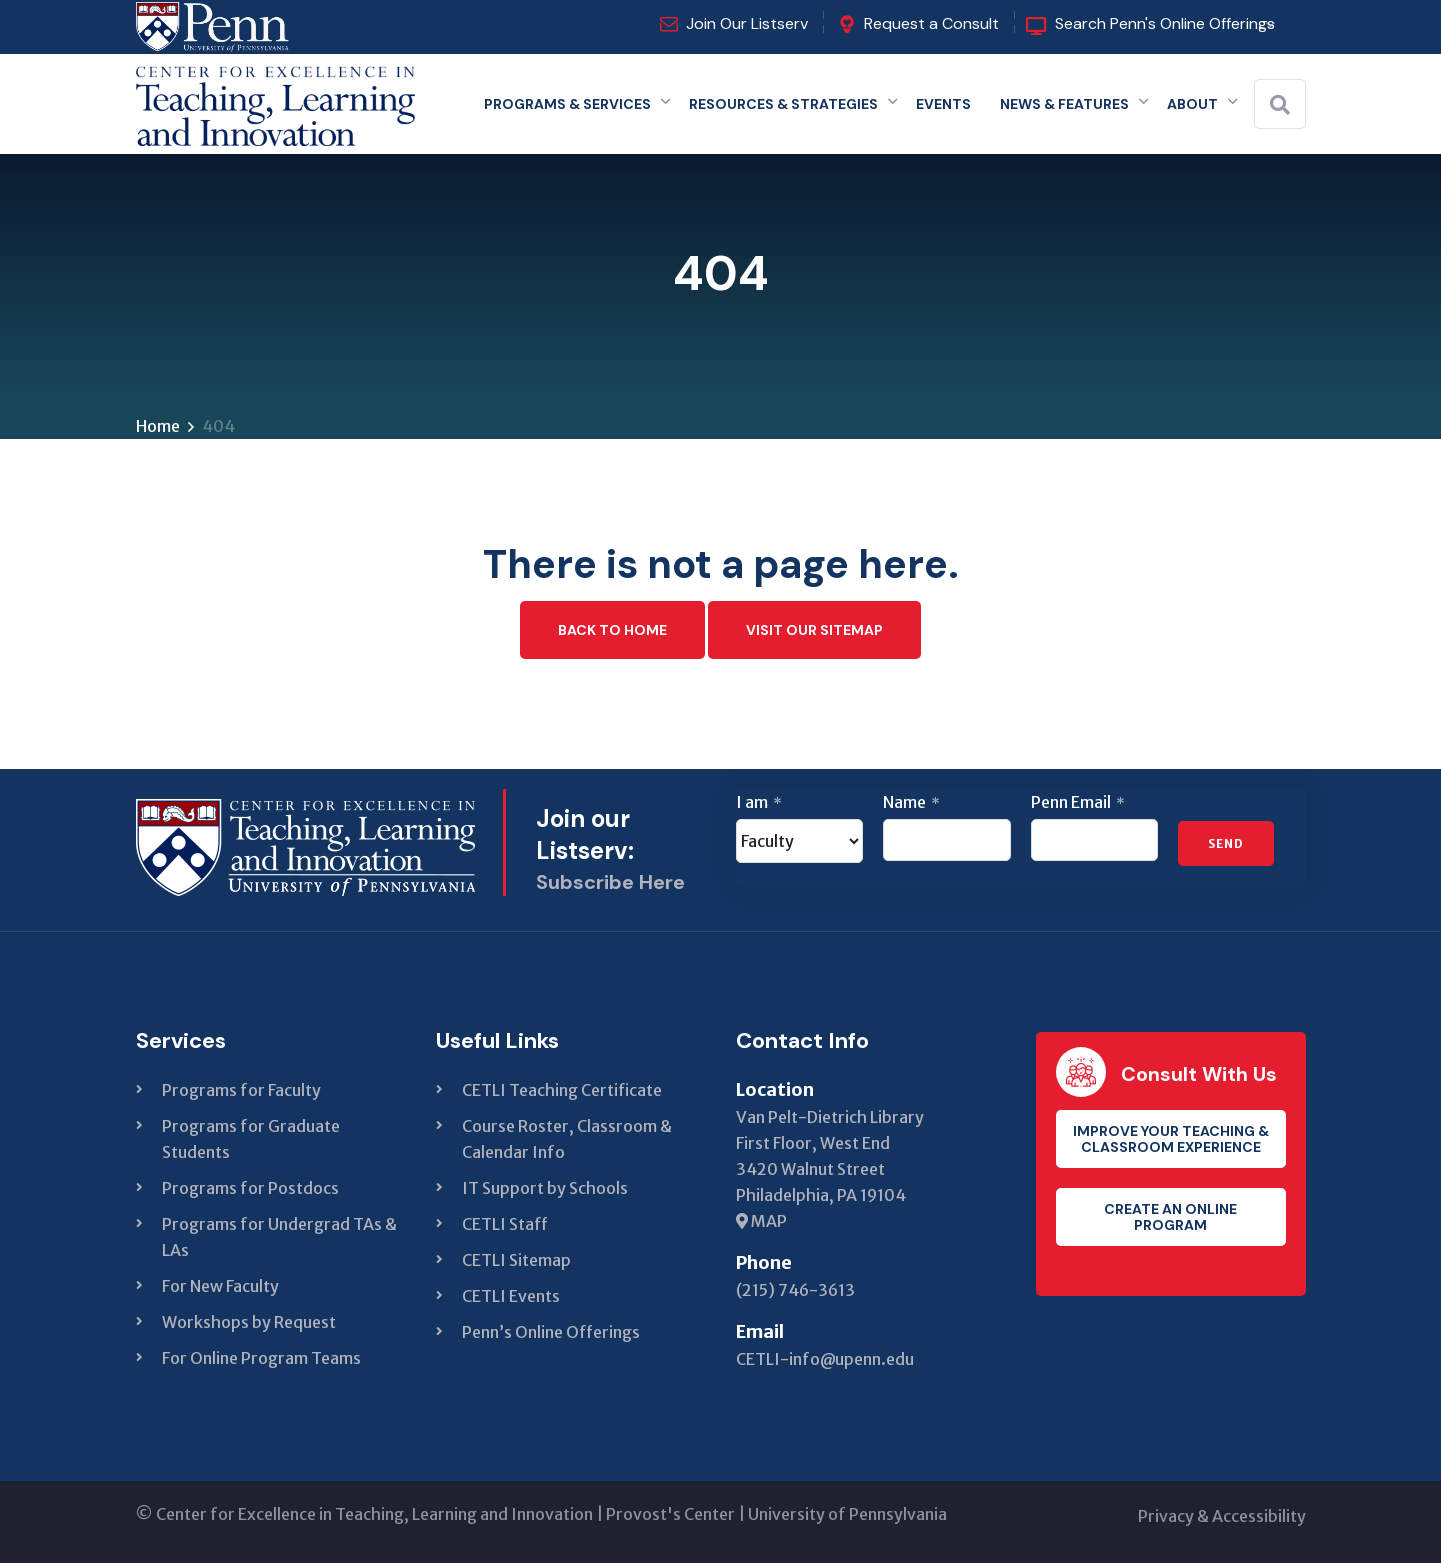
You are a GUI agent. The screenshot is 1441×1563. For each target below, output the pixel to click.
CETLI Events (511, 1296)
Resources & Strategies (783, 104)
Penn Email (1078, 802)
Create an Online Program (1170, 1217)
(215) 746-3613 (795, 1290)
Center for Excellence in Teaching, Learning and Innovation (374, 1514)
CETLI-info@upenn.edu (825, 1359)
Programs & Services (567, 104)
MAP (761, 1221)
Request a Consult (931, 23)
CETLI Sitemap (516, 1260)
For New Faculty (220, 1286)
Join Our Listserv (747, 23)
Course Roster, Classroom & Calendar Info (567, 1139)
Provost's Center (670, 1514)
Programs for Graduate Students (251, 1139)
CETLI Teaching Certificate (562, 1090)
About (1192, 104)
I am (759, 802)
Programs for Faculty (241, 1090)
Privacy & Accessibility (1222, 1516)
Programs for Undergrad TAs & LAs (279, 1237)
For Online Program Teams (261, 1358)
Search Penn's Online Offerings (1165, 23)
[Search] (1280, 105)
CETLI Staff (505, 1224)
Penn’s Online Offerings (551, 1332)
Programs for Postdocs (250, 1188)
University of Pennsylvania (847, 1514)
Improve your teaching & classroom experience (1171, 1139)
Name (911, 802)
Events (943, 104)
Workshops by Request (249, 1322)
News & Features (1064, 104)
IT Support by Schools (545, 1188)
